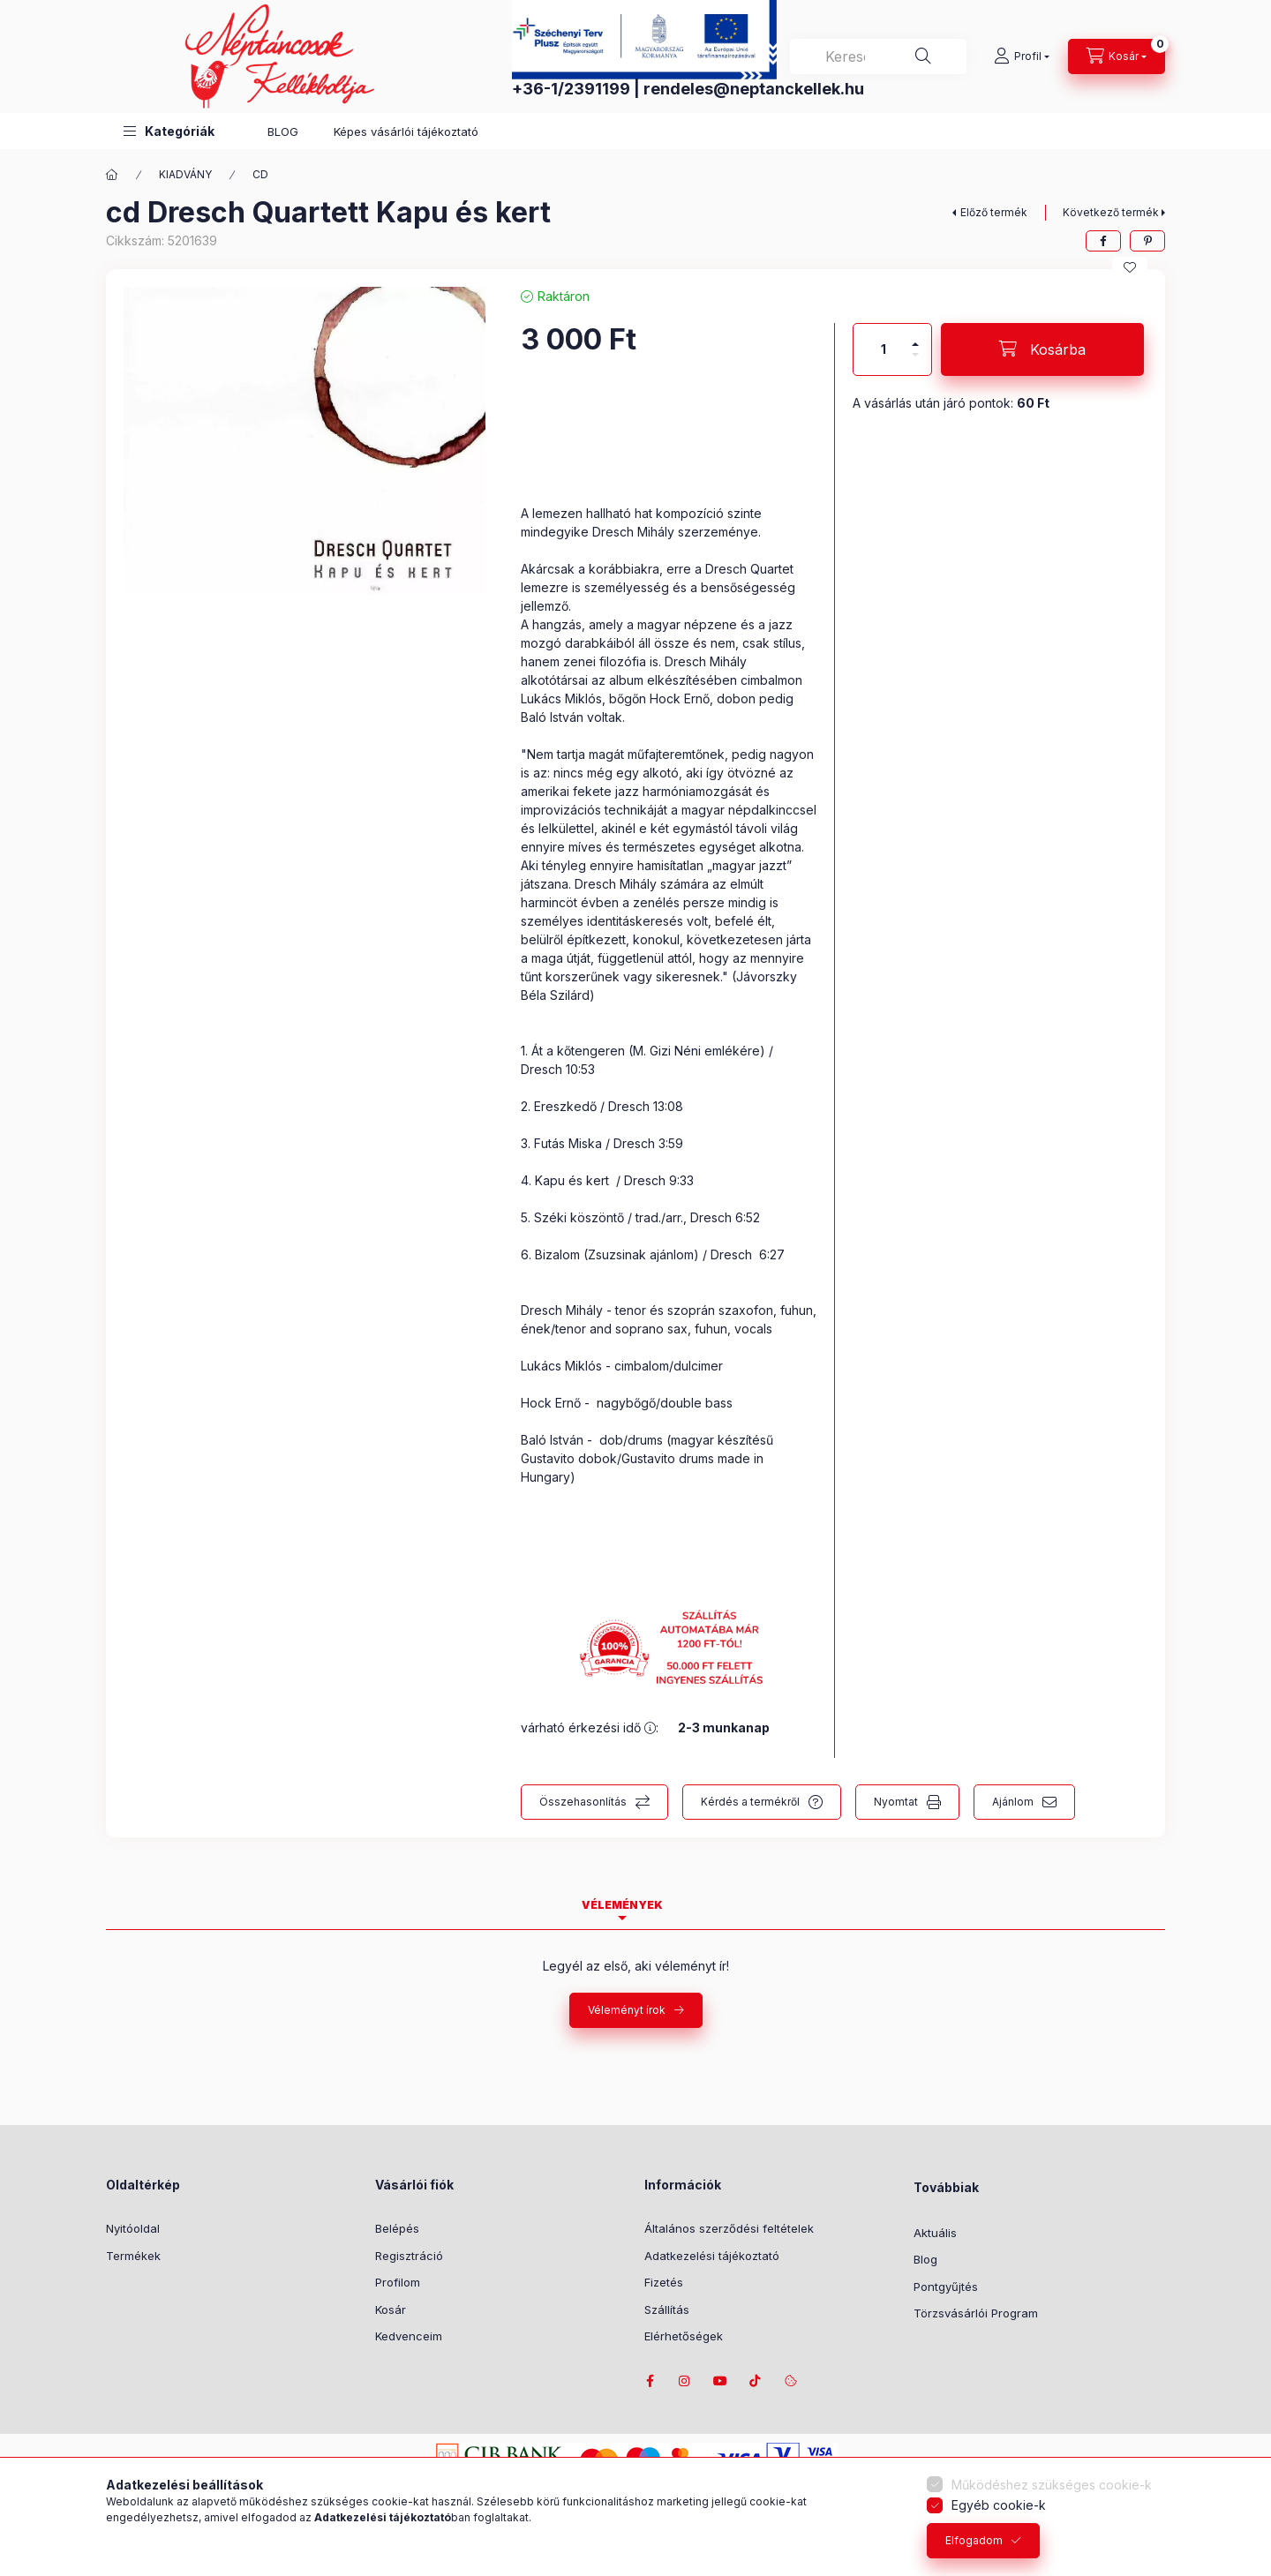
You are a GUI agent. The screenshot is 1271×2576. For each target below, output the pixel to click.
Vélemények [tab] (622, 1904)
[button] (169, 131)
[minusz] (915, 362)
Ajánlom (1013, 1801)
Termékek (133, 2256)
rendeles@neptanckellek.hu (753, 88)
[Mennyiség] (883, 349)
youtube (720, 2381)
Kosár (390, 2309)
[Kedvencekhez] (1129, 267)
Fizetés (663, 2282)
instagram (685, 2381)
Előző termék (993, 212)
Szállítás (666, 2309)
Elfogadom (974, 2540)
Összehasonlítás (583, 1801)
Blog (925, 2259)
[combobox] (878, 56)
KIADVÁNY (185, 174)
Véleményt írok (627, 2009)
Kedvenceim (408, 2336)
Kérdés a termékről (750, 1801)
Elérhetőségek (683, 2336)
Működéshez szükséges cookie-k (1051, 2484)
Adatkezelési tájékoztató (711, 2256)
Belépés (397, 2228)
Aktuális (935, 2233)
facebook (649, 2381)
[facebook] (1103, 241)
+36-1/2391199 (571, 88)
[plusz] (915, 336)
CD (260, 174)
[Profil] (1021, 56)
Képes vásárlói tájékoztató (406, 131)
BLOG (282, 131)
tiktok (755, 2381)
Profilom (397, 2282)
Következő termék (1111, 212)
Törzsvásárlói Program (976, 2313)
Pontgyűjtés (946, 2286)
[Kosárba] (1042, 349)
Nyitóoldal (133, 2228)
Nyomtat (896, 1801)
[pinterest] (1147, 241)
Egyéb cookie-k (998, 2504)
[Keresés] (923, 56)
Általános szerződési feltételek (729, 2228)
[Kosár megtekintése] (1116, 56)
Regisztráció (409, 2256)
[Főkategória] (112, 175)
